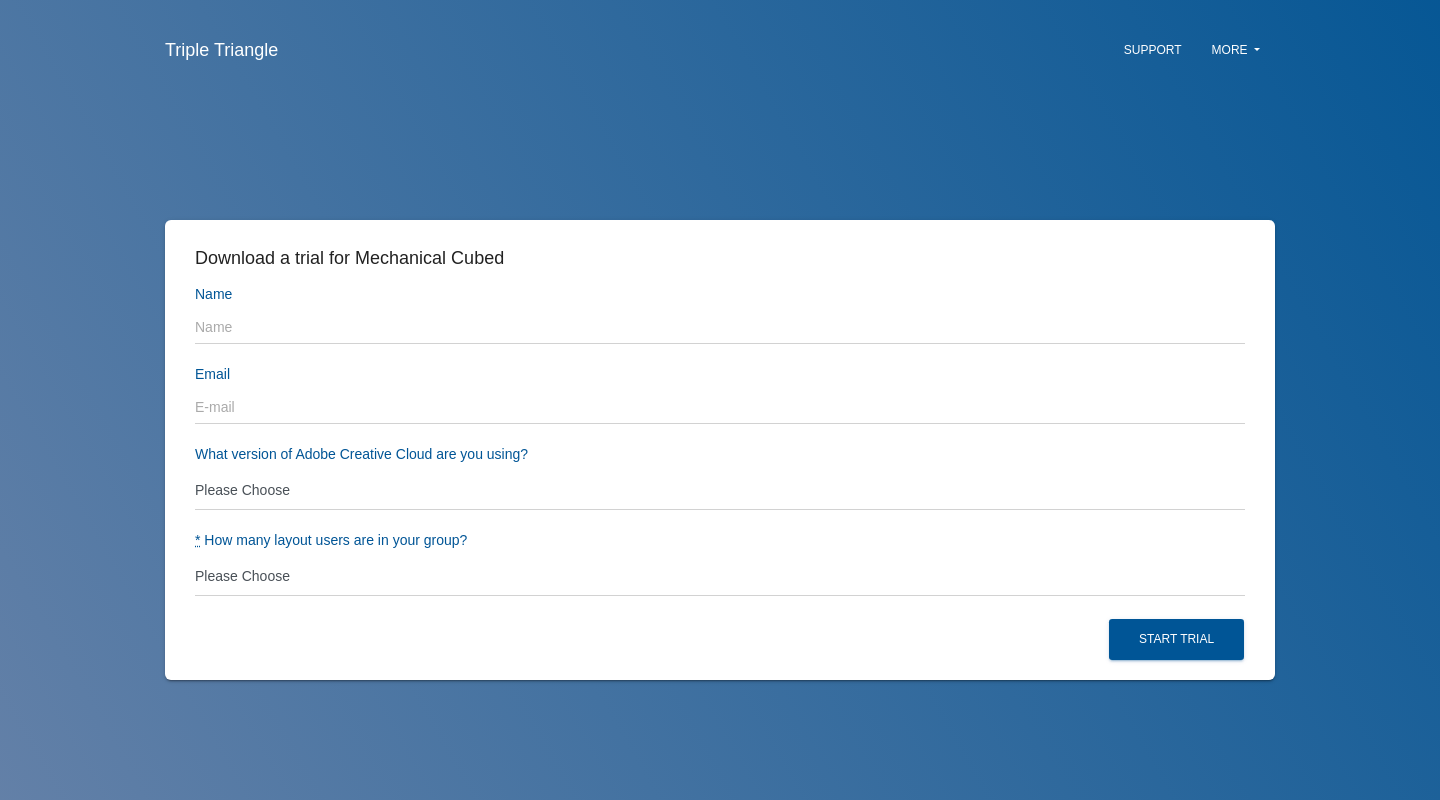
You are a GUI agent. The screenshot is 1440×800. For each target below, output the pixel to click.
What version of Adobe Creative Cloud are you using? (361, 454)
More (1236, 50)
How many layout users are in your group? (331, 540)
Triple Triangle (221, 50)
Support (1153, 50)
